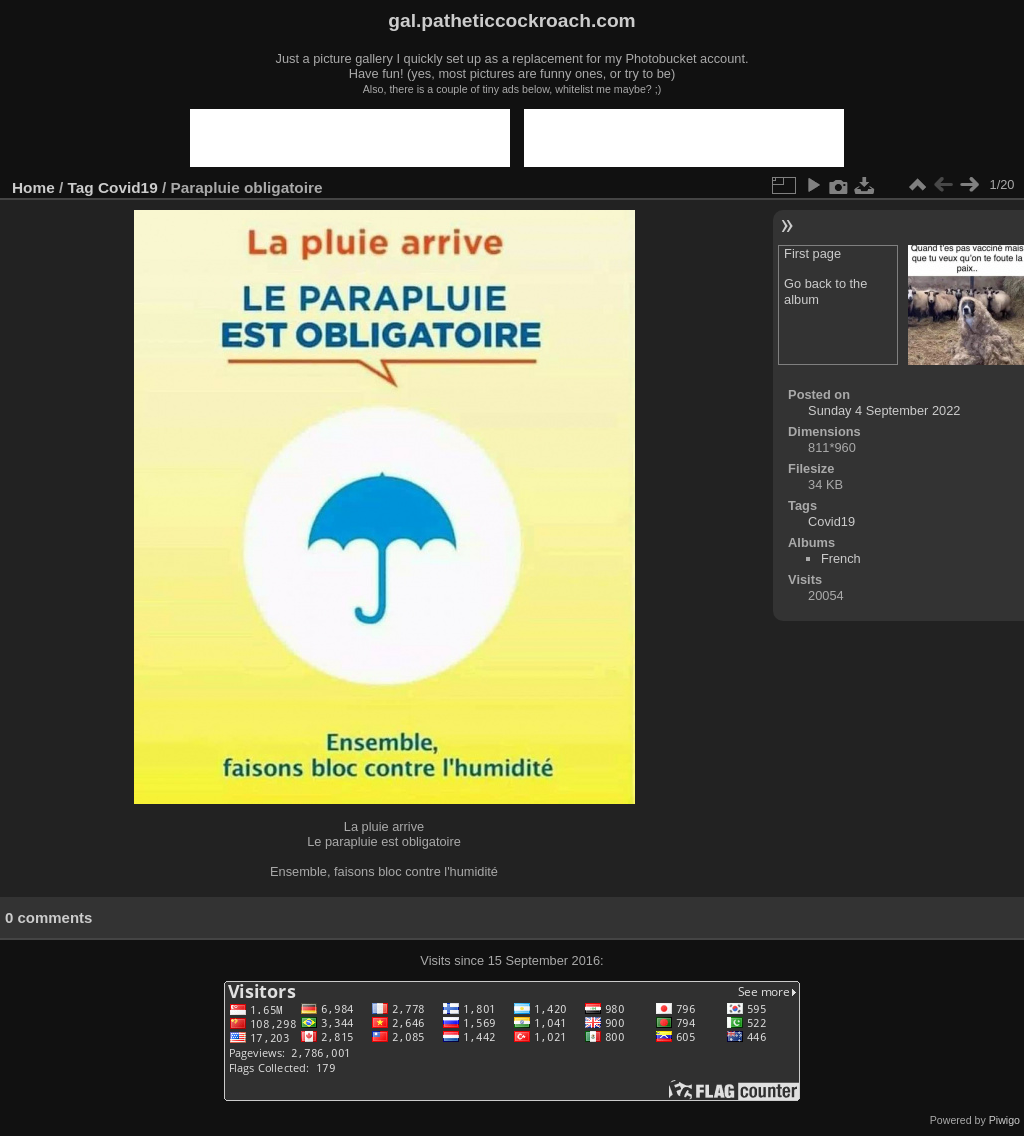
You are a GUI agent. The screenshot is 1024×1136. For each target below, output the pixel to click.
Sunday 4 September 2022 (884, 410)
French (841, 558)
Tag (81, 187)
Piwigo (1004, 1120)
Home (33, 187)
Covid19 (128, 187)
